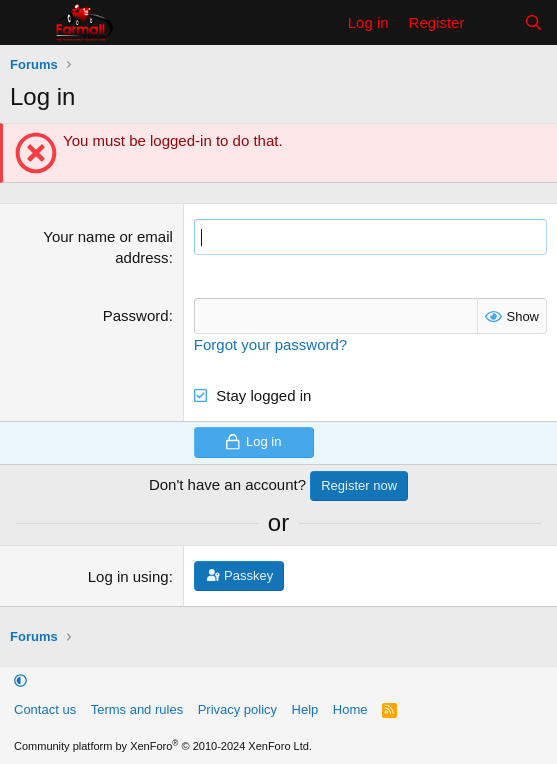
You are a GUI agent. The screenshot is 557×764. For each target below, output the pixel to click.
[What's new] (493, 22)
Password (136, 315)
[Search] (533, 22)
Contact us (45, 709)
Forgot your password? (270, 344)
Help (305, 709)
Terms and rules (137, 709)
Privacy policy (237, 709)
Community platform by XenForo (163, 746)
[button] (20, 681)
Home (350, 709)
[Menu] (27, 23)
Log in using (128, 576)
